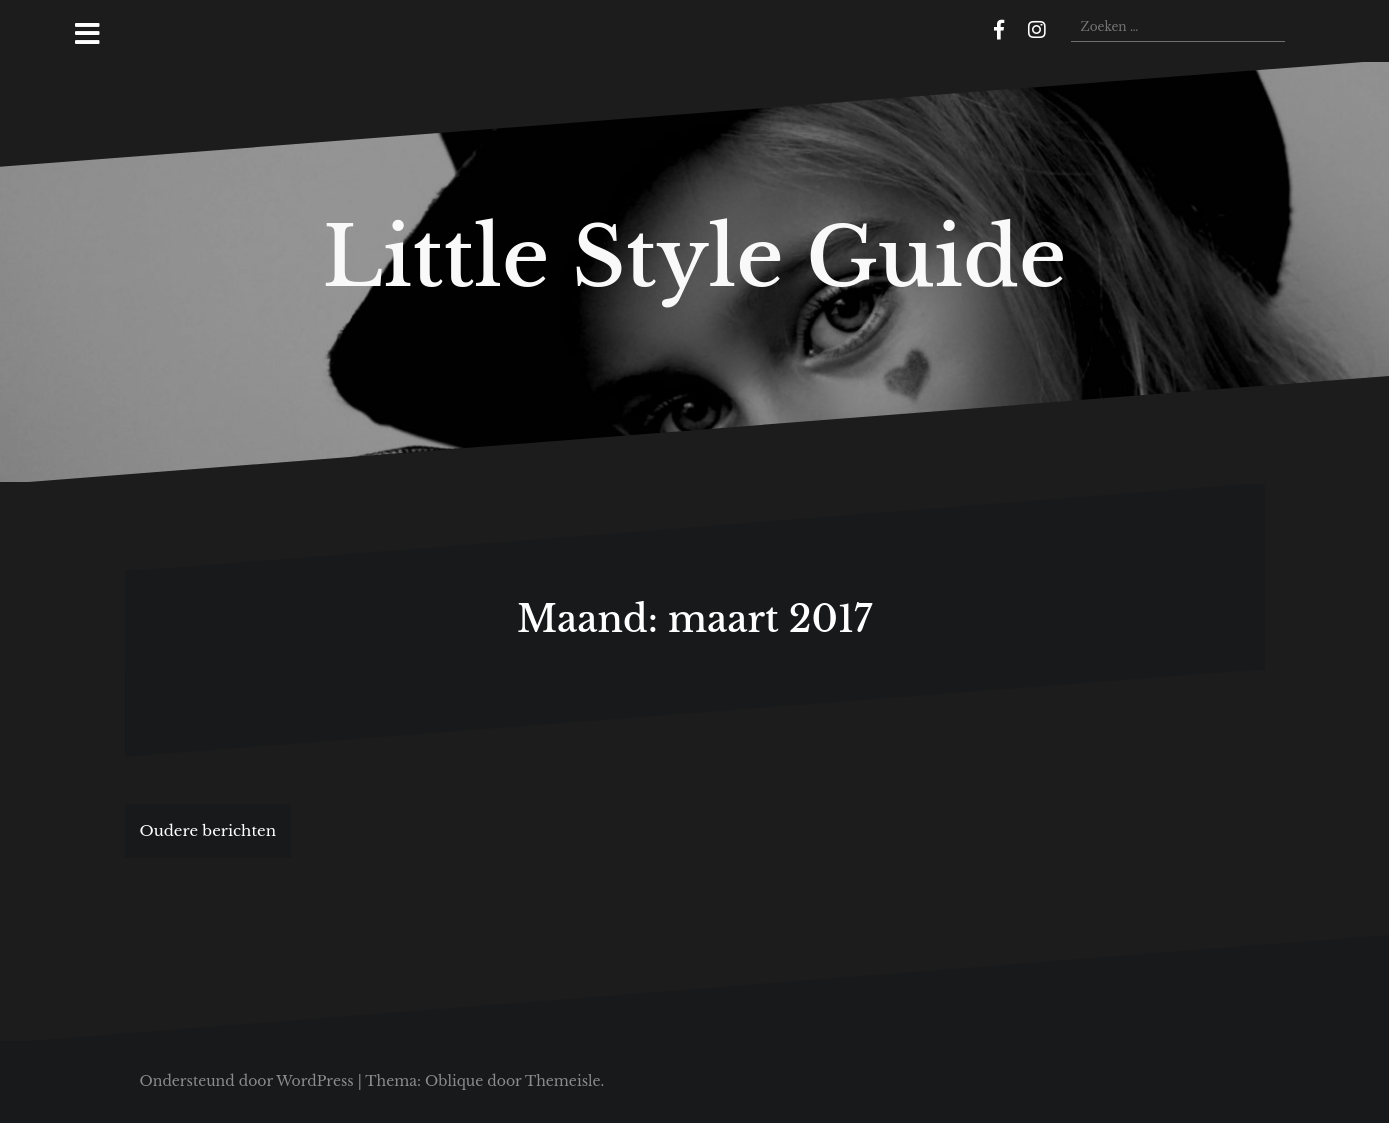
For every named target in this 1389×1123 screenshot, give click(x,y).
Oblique (454, 1081)
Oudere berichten (208, 830)
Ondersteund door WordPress (247, 1081)
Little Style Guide (695, 257)
